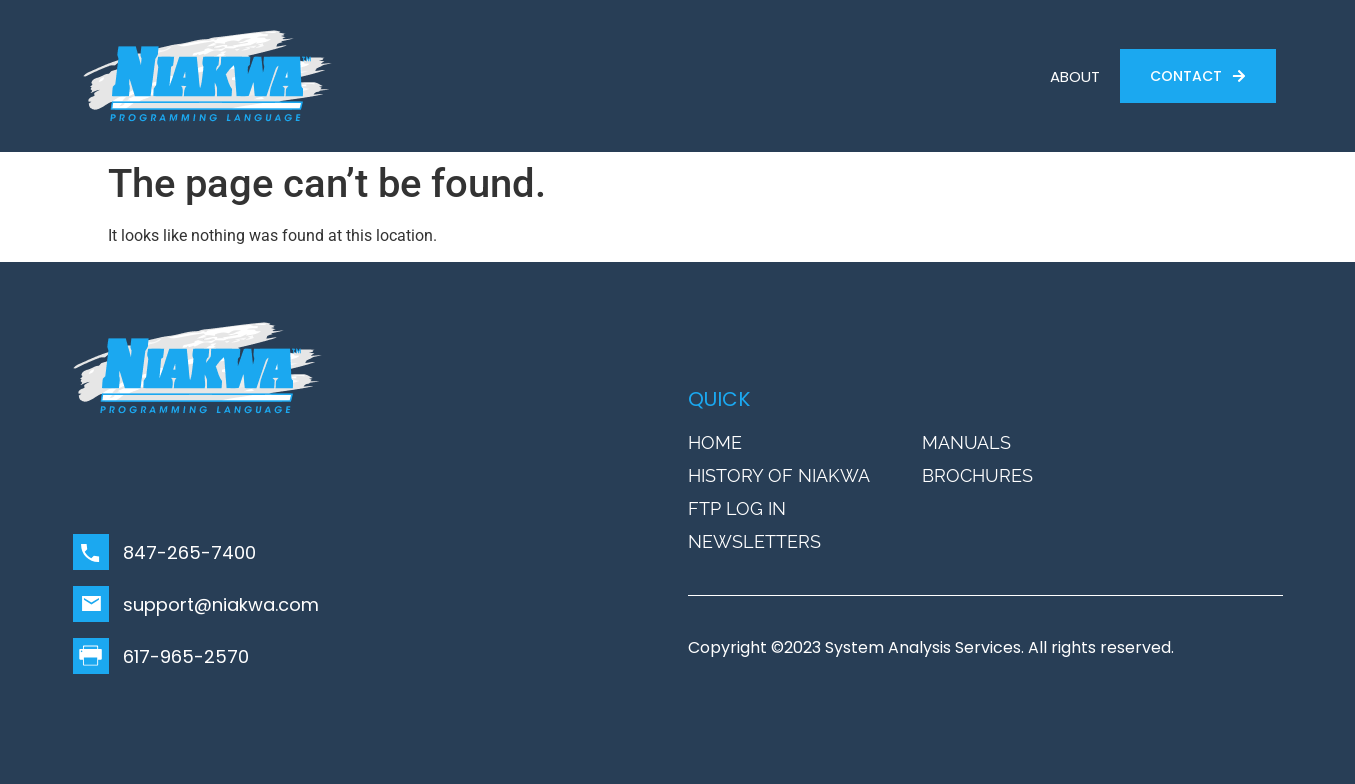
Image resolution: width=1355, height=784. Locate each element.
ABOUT (1075, 76)
